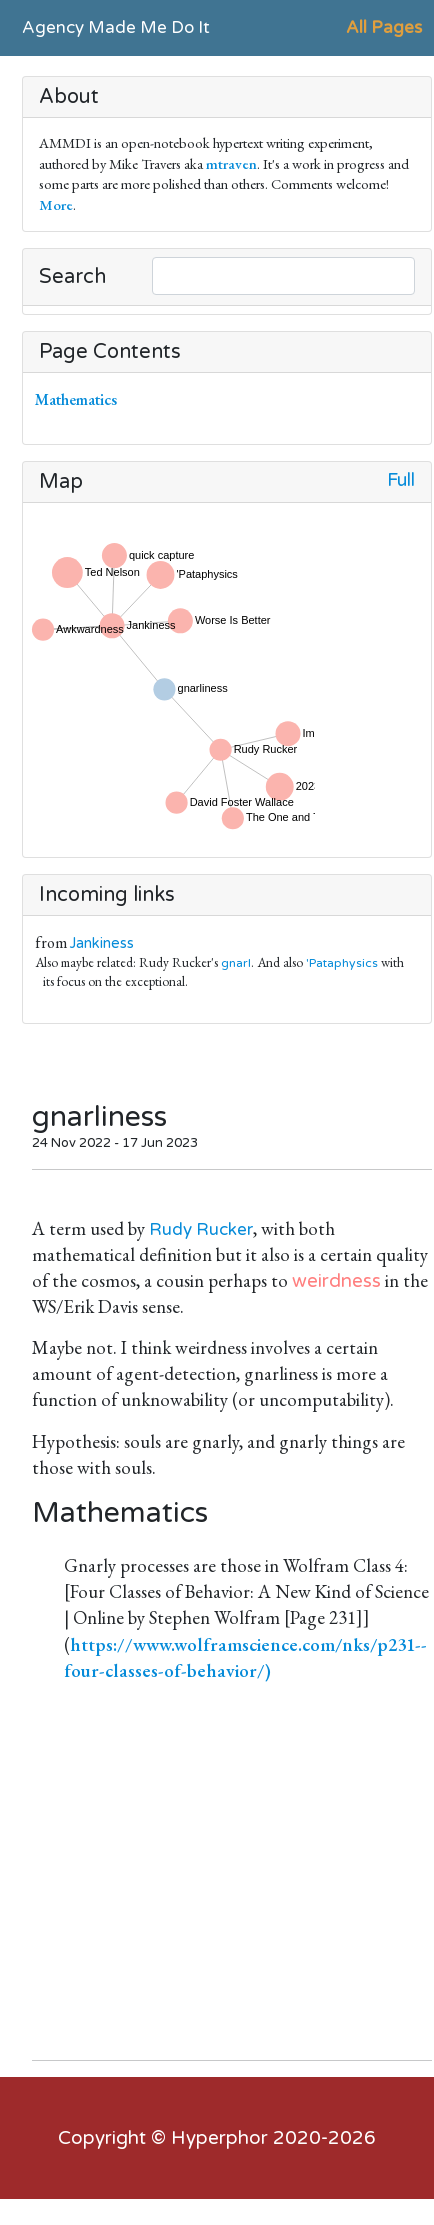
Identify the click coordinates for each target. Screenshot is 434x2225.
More (56, 204)
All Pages (384, 27)
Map (61, 482)
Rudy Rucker (201, 1229)
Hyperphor (219, 2138)
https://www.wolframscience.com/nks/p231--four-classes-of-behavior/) (245, 1657)
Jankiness (102, 943)
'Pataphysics (342, 963)
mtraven (231, 163)
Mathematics (80, 399)
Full (401, 480)
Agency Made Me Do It (116, 27)
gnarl (236, 963)
